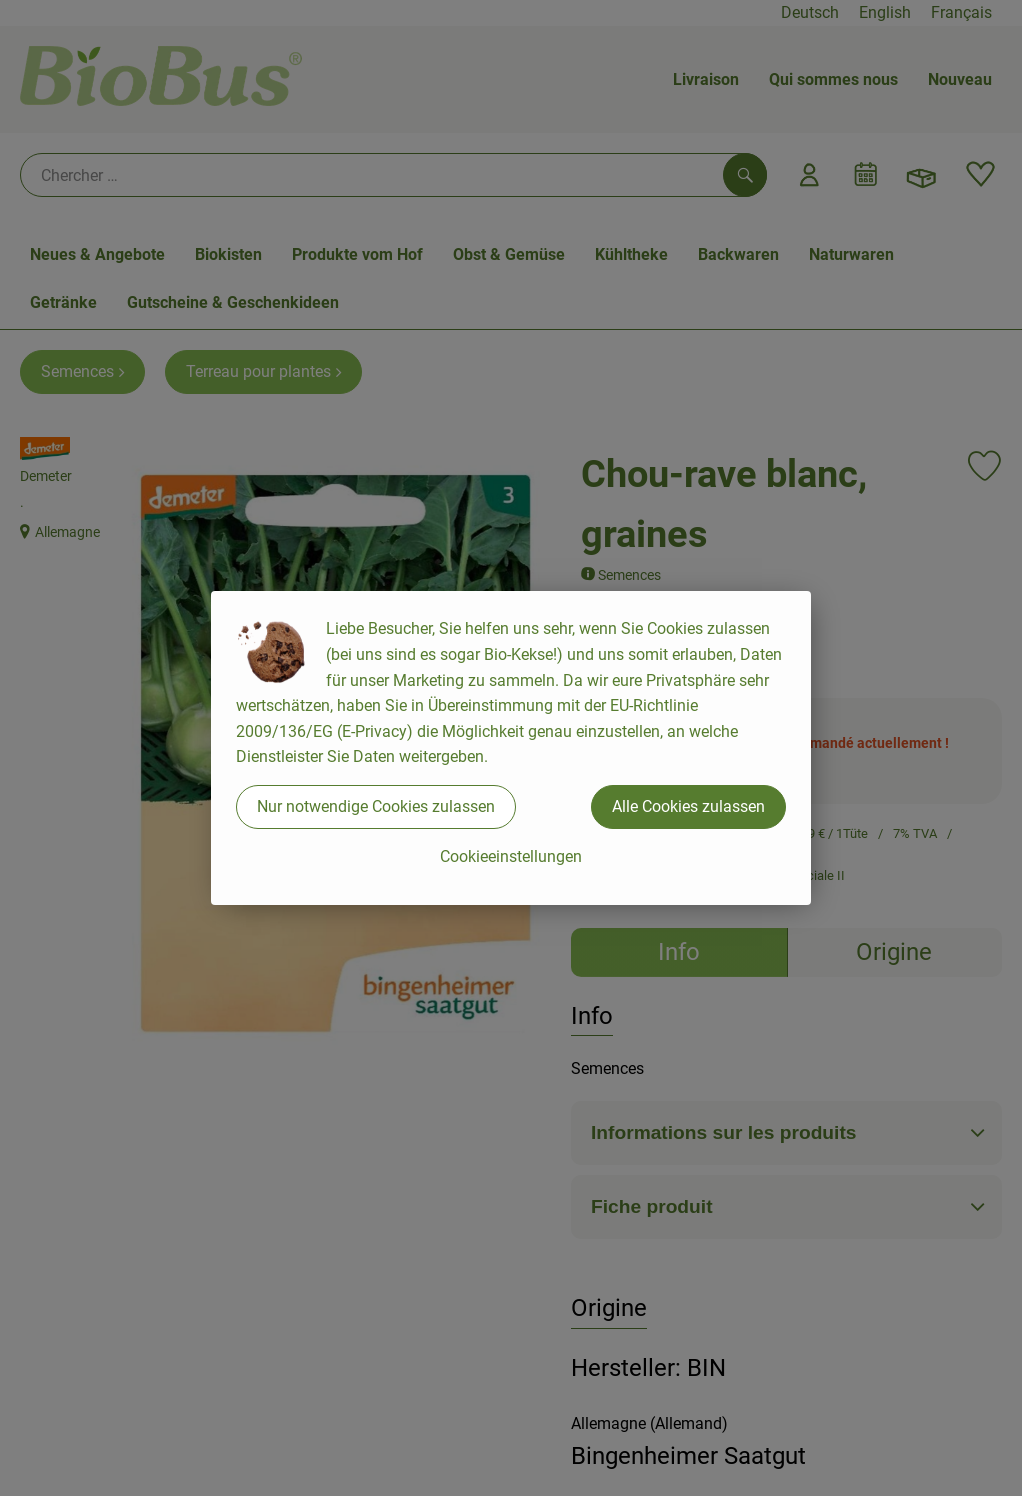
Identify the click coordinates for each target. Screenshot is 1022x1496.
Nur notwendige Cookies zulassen (376, 806)
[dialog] (511, 748)
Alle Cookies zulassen (688, 806)
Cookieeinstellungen (511, 856)
